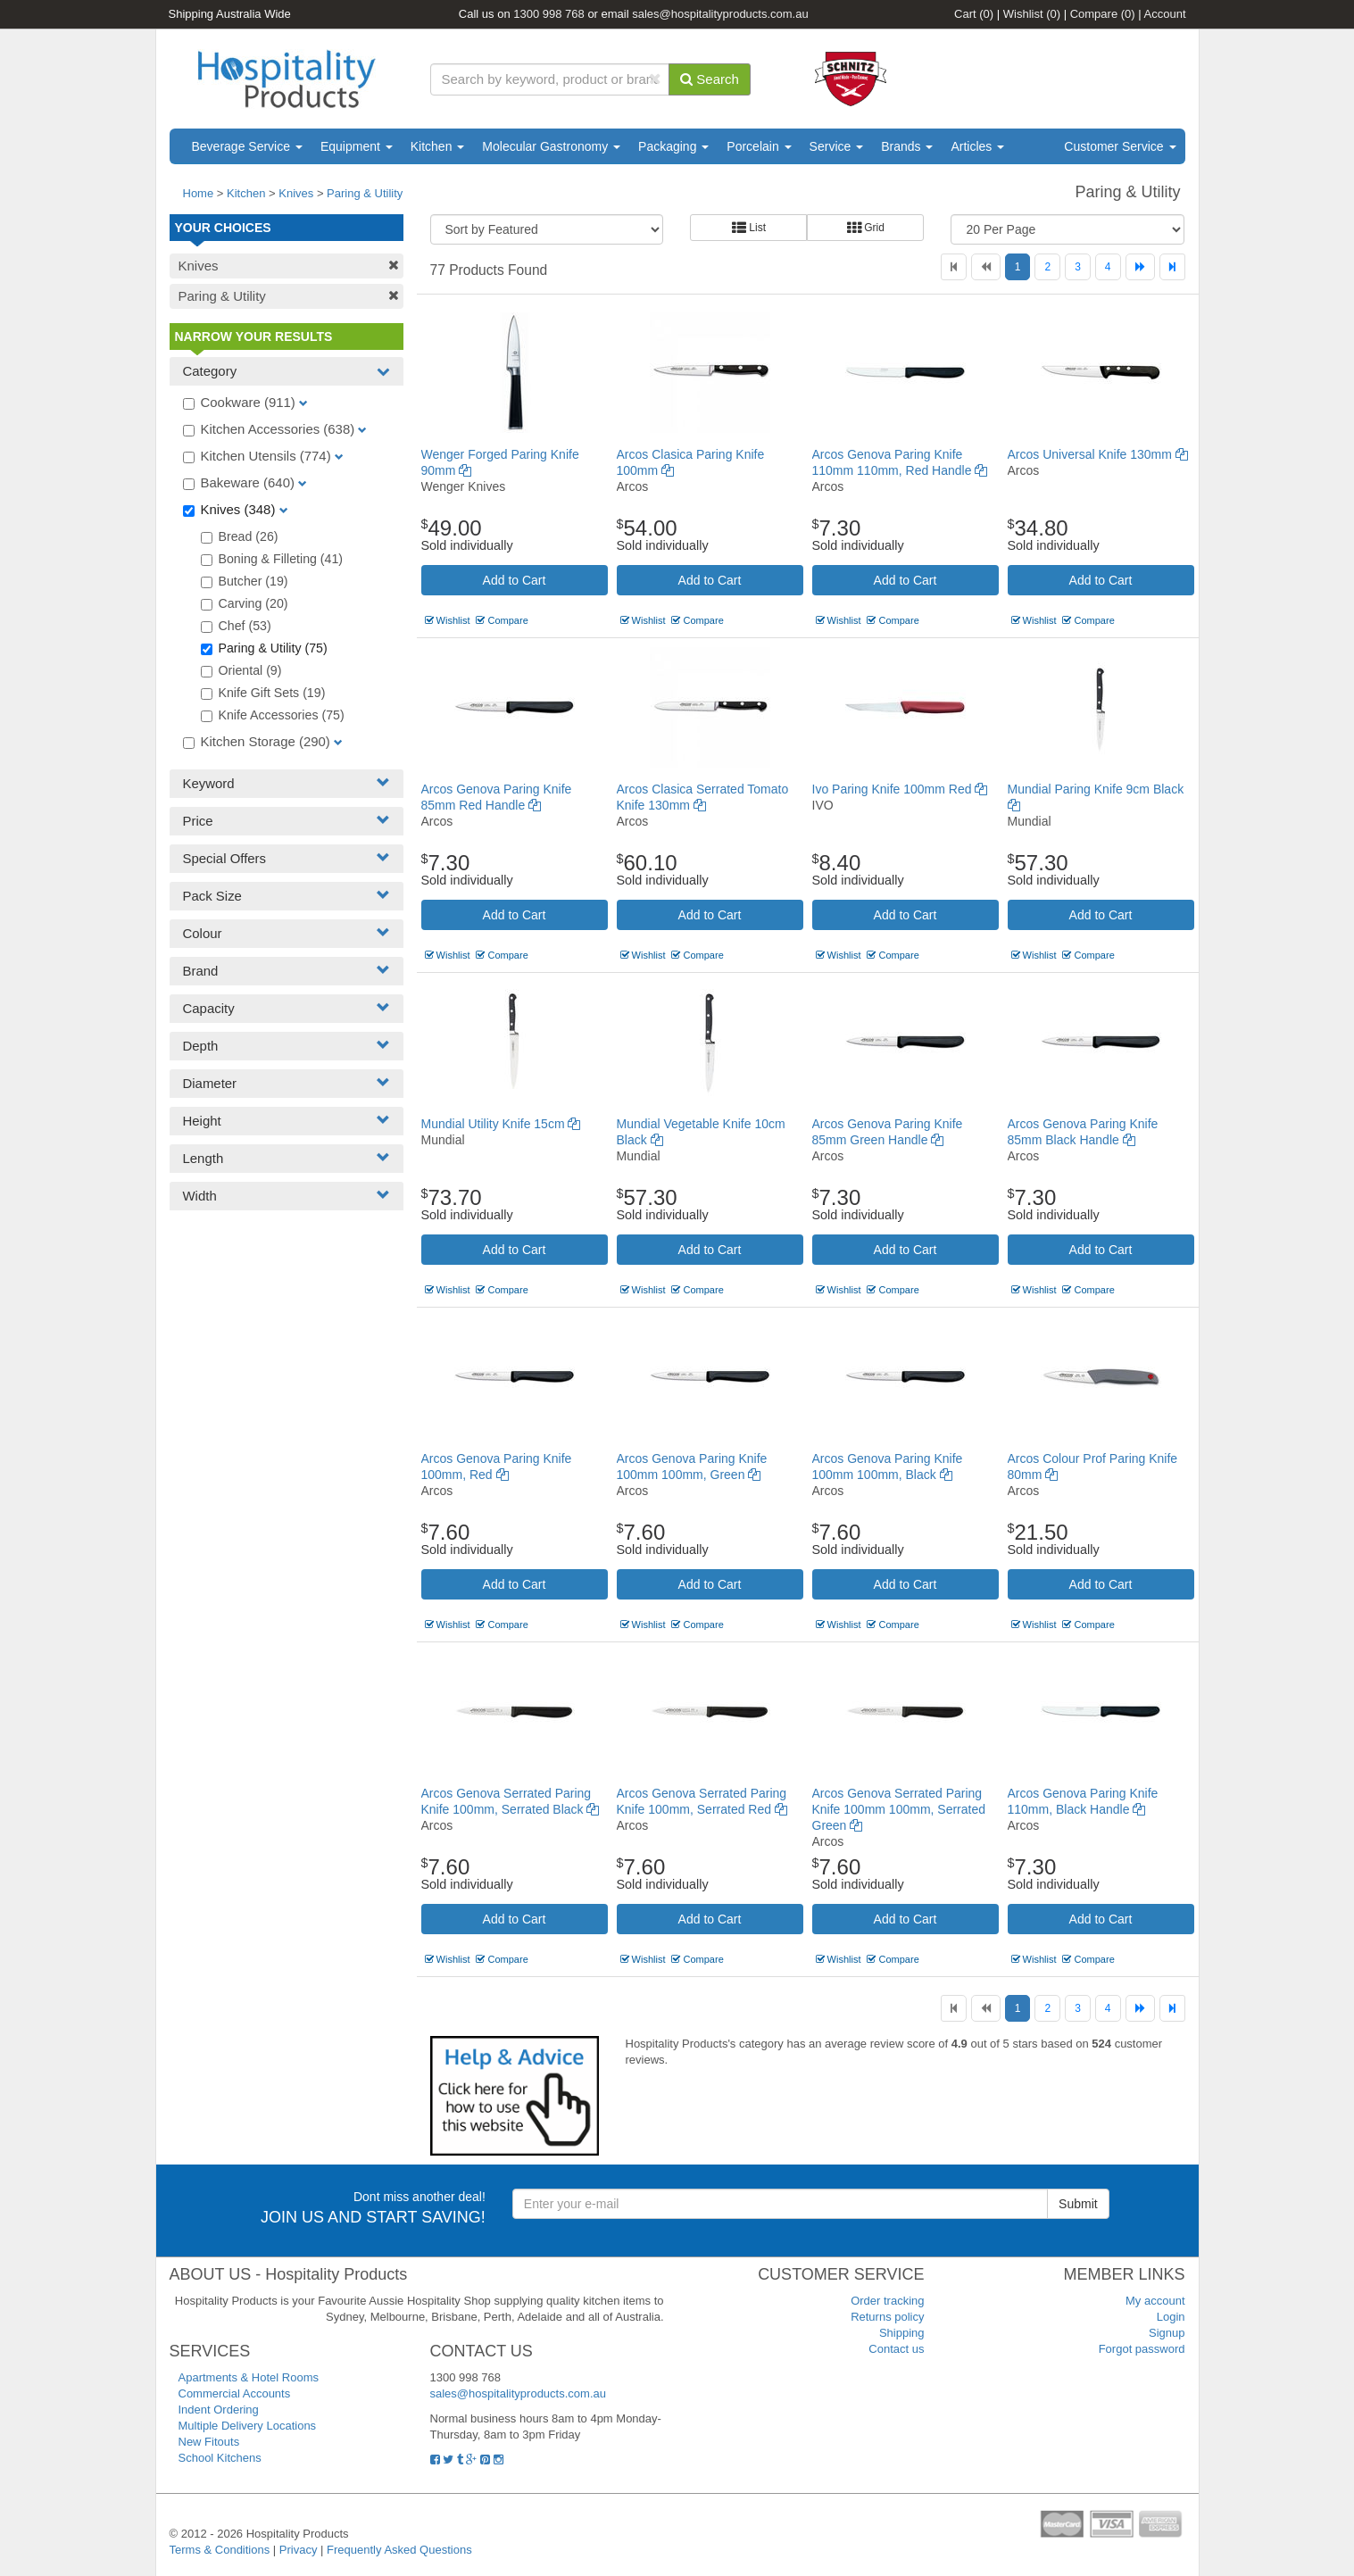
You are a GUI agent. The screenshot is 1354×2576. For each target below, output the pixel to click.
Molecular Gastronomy (551, 146)
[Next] (1140, 266)
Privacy (298, 2549)
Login (1171, 2316)
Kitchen (438, 146)
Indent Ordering (219, 2409)
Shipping (902, 2332)
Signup (1166, 2332)
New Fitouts (209, 2441)
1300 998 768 (549, 14)
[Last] (1172, 266)
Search (709, 79)
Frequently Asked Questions (399, 2549)
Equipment (356, 146)
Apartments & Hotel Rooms (249, 2377)
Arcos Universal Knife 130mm (1098, 454)
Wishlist (1031, 14)
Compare (1102, 14)
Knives (295, 193)
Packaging (673, 146)
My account (1155, 2300)
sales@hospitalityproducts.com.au (720, 14)
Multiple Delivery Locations (248, 2425)
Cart (973, 14)
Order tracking (887, 2300)
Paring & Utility (365, 193)
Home (198, 193)
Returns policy (887, 2316)
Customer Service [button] (1119, 146)
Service (837, 146)
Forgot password (1142, 2349)
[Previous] (986, 266)
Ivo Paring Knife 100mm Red (900, 789)
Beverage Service (247, 146)
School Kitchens (220, 2457)
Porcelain (759, 146)
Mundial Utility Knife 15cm (501, 1124)
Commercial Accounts (235, 2393)
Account (1165, 14)
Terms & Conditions (220, 2549)
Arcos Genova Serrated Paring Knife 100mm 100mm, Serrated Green (899, 1809)
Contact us (896, 2349)
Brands (907, 146)
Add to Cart (514, 580)
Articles (977, 146)
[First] (954, 266)
